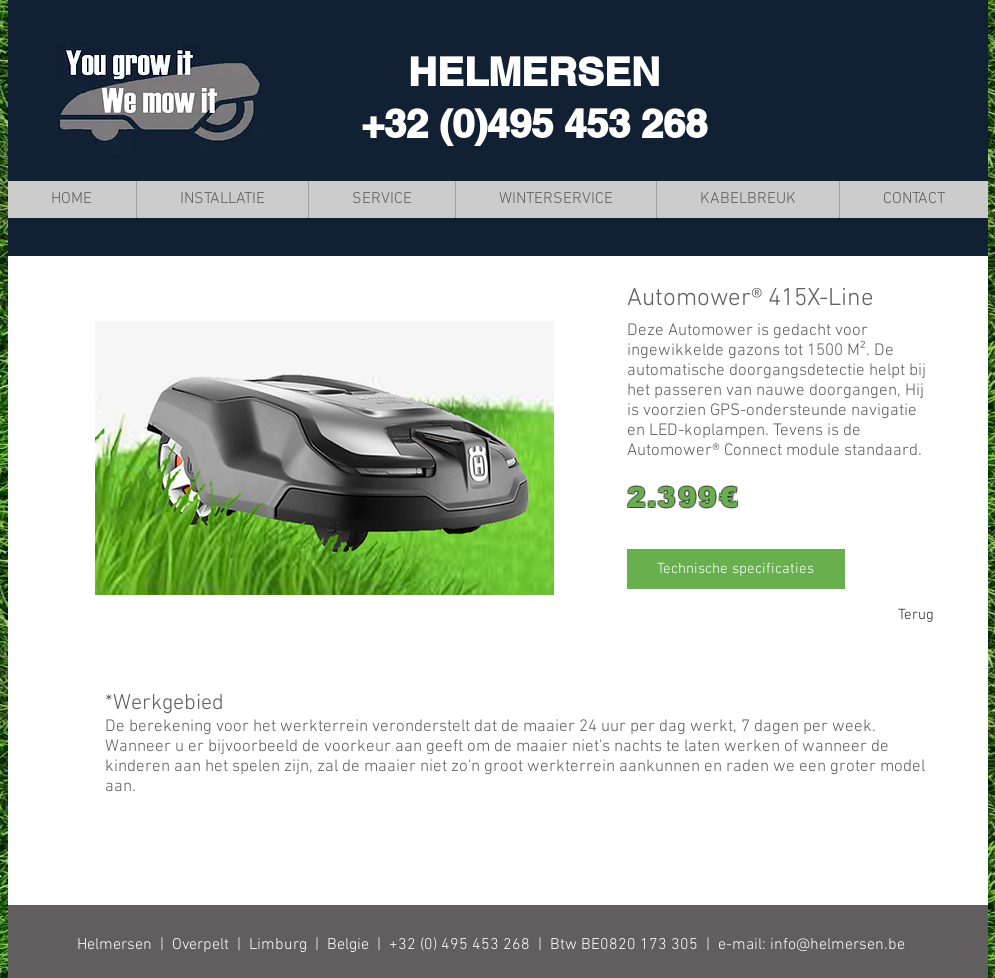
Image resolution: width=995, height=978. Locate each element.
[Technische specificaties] (736, 569)
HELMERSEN (534, 71)
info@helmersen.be (837, 945)
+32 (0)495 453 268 (534, 123)
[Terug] (916, 615)
